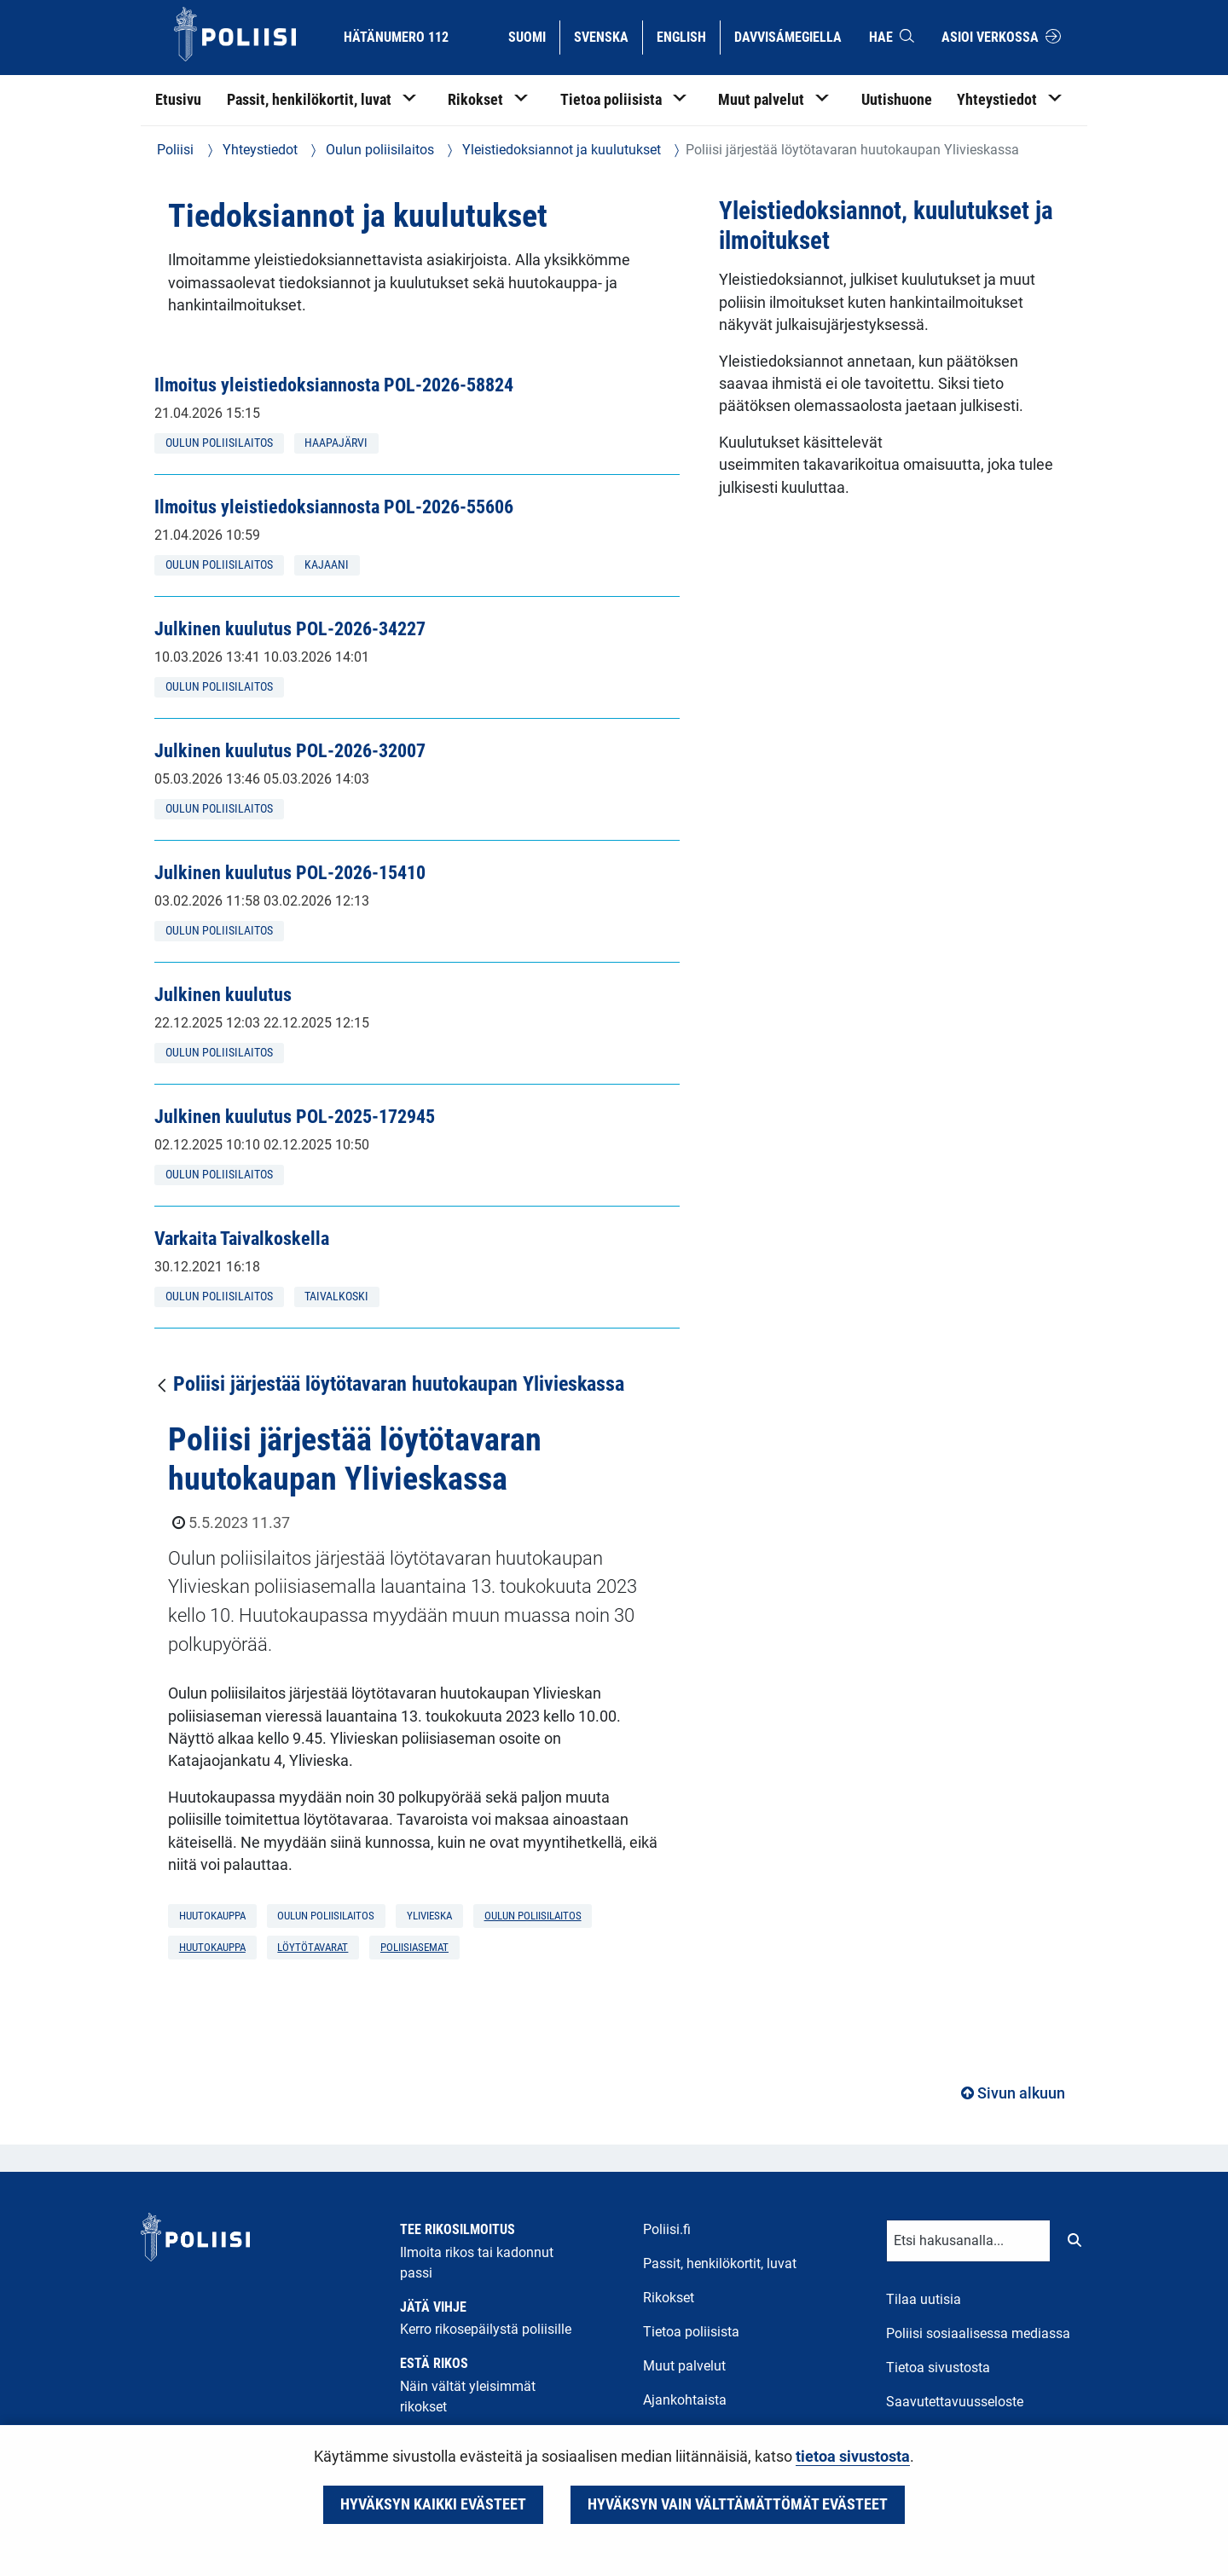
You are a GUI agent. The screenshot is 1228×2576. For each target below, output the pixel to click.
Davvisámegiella (787, 35)
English (688, 35)
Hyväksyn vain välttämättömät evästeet (738, 2504)
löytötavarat (312, 1947)
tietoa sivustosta (853, 2456)
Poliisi (175, 150)
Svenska (607, 35)
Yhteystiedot (258, 150)
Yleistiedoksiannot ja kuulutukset (560, 150)
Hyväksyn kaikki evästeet (433, 2504)
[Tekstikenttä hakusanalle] (968, 2241)
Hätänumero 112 (396, 37)
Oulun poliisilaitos (378, 150)
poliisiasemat (414, 1947)
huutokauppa (212, 1947)
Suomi (533, 35)
